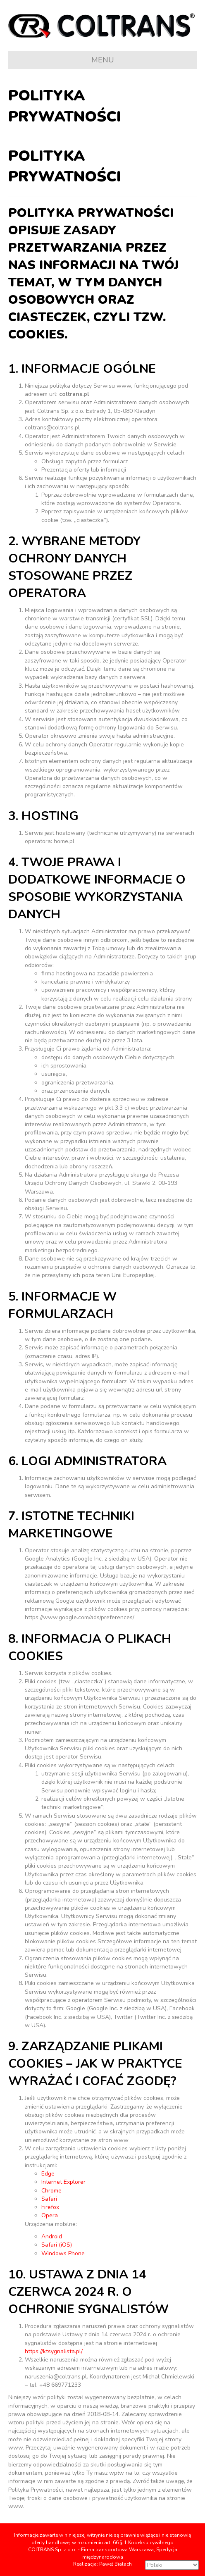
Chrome (51, 2191)
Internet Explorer (63, 2182)
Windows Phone (63, 2253)
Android (51, 2236)
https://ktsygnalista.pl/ (54, 2351)
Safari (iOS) (56, 2245)
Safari (49, 2199)
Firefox (50, 2207)
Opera (49, 2215)
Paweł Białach (115, 2564)
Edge (48, 2174)
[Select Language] (172, 2565)
